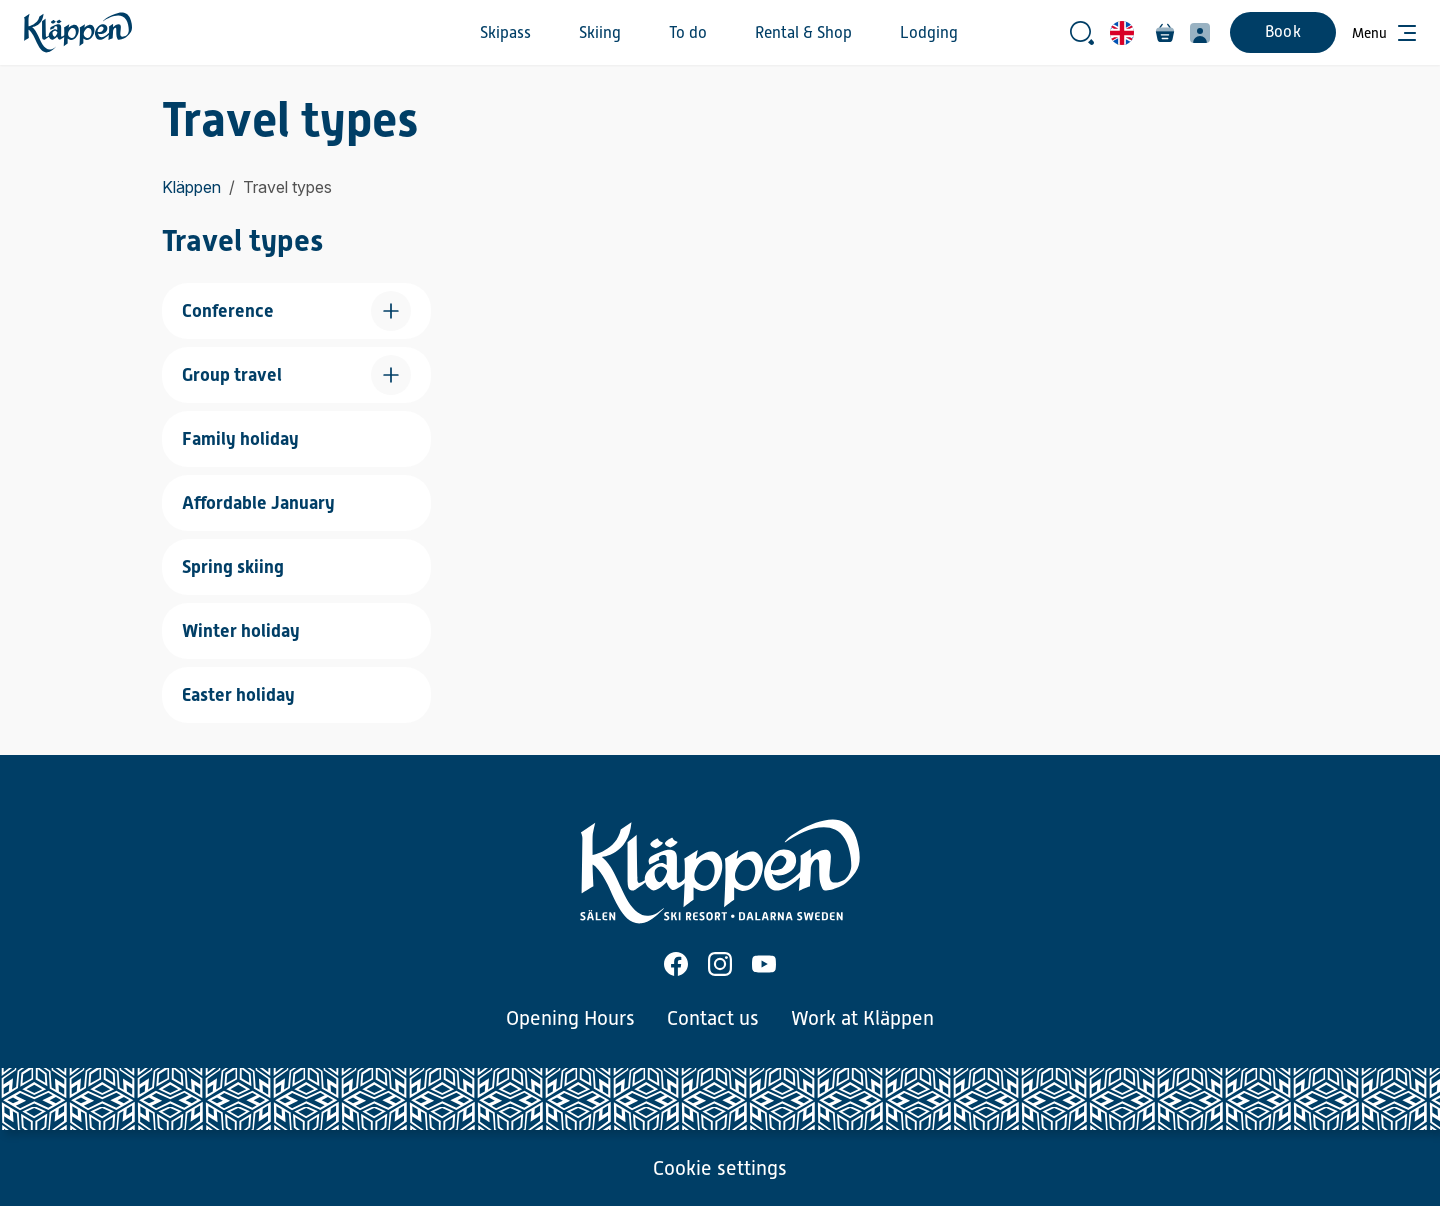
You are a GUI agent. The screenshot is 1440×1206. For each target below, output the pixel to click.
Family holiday (240, 438)
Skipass (505, 33)
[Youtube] (764, 964)
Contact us (713, 1018)
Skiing (600, 33)
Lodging (929, 33)
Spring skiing (233, 566)
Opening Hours (570, 1018)
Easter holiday (238, 694)
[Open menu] (1384, 33)
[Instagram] (720, 964)
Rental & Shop (803, 33)
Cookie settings (720, 1168)
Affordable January (258, 502)
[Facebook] (676, 964)
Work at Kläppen (862, 1018)
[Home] (78, 32)
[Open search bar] (1082, 33)
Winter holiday (241, 630)
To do (688, 33)
